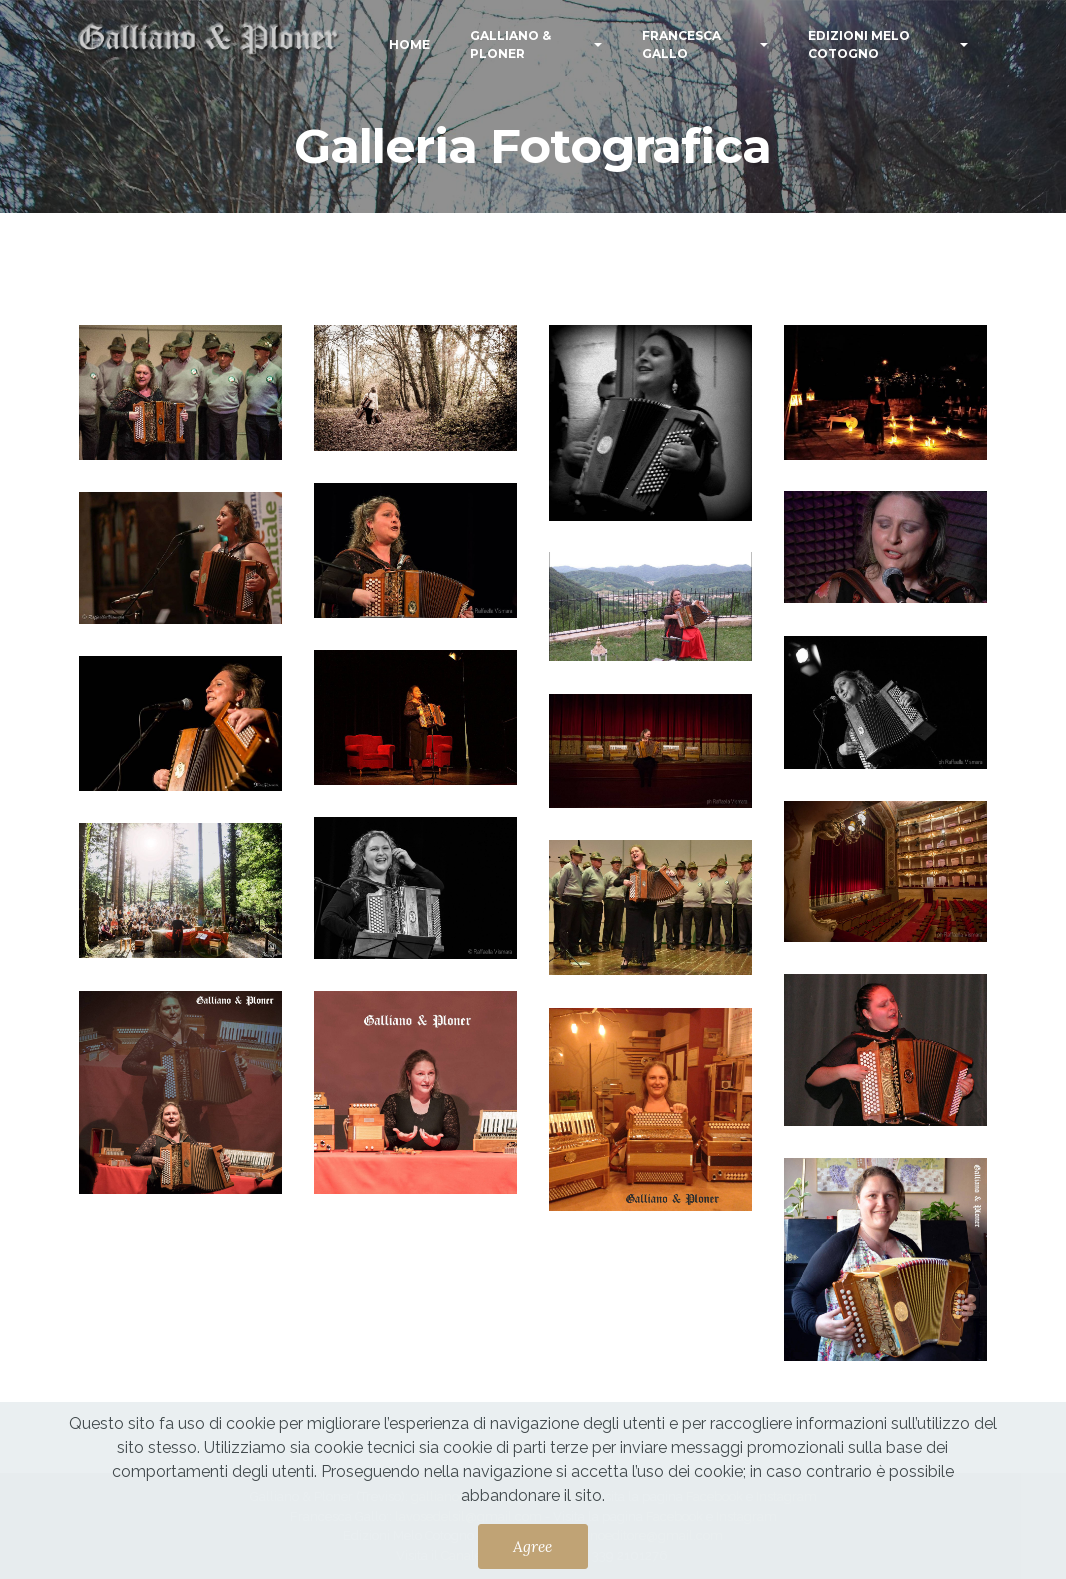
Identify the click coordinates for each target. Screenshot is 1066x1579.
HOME (409, 44)
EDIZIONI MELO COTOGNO (859, 44)
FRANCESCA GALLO (681, 44)
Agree (532, 1546)
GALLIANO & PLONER (510, 44)
